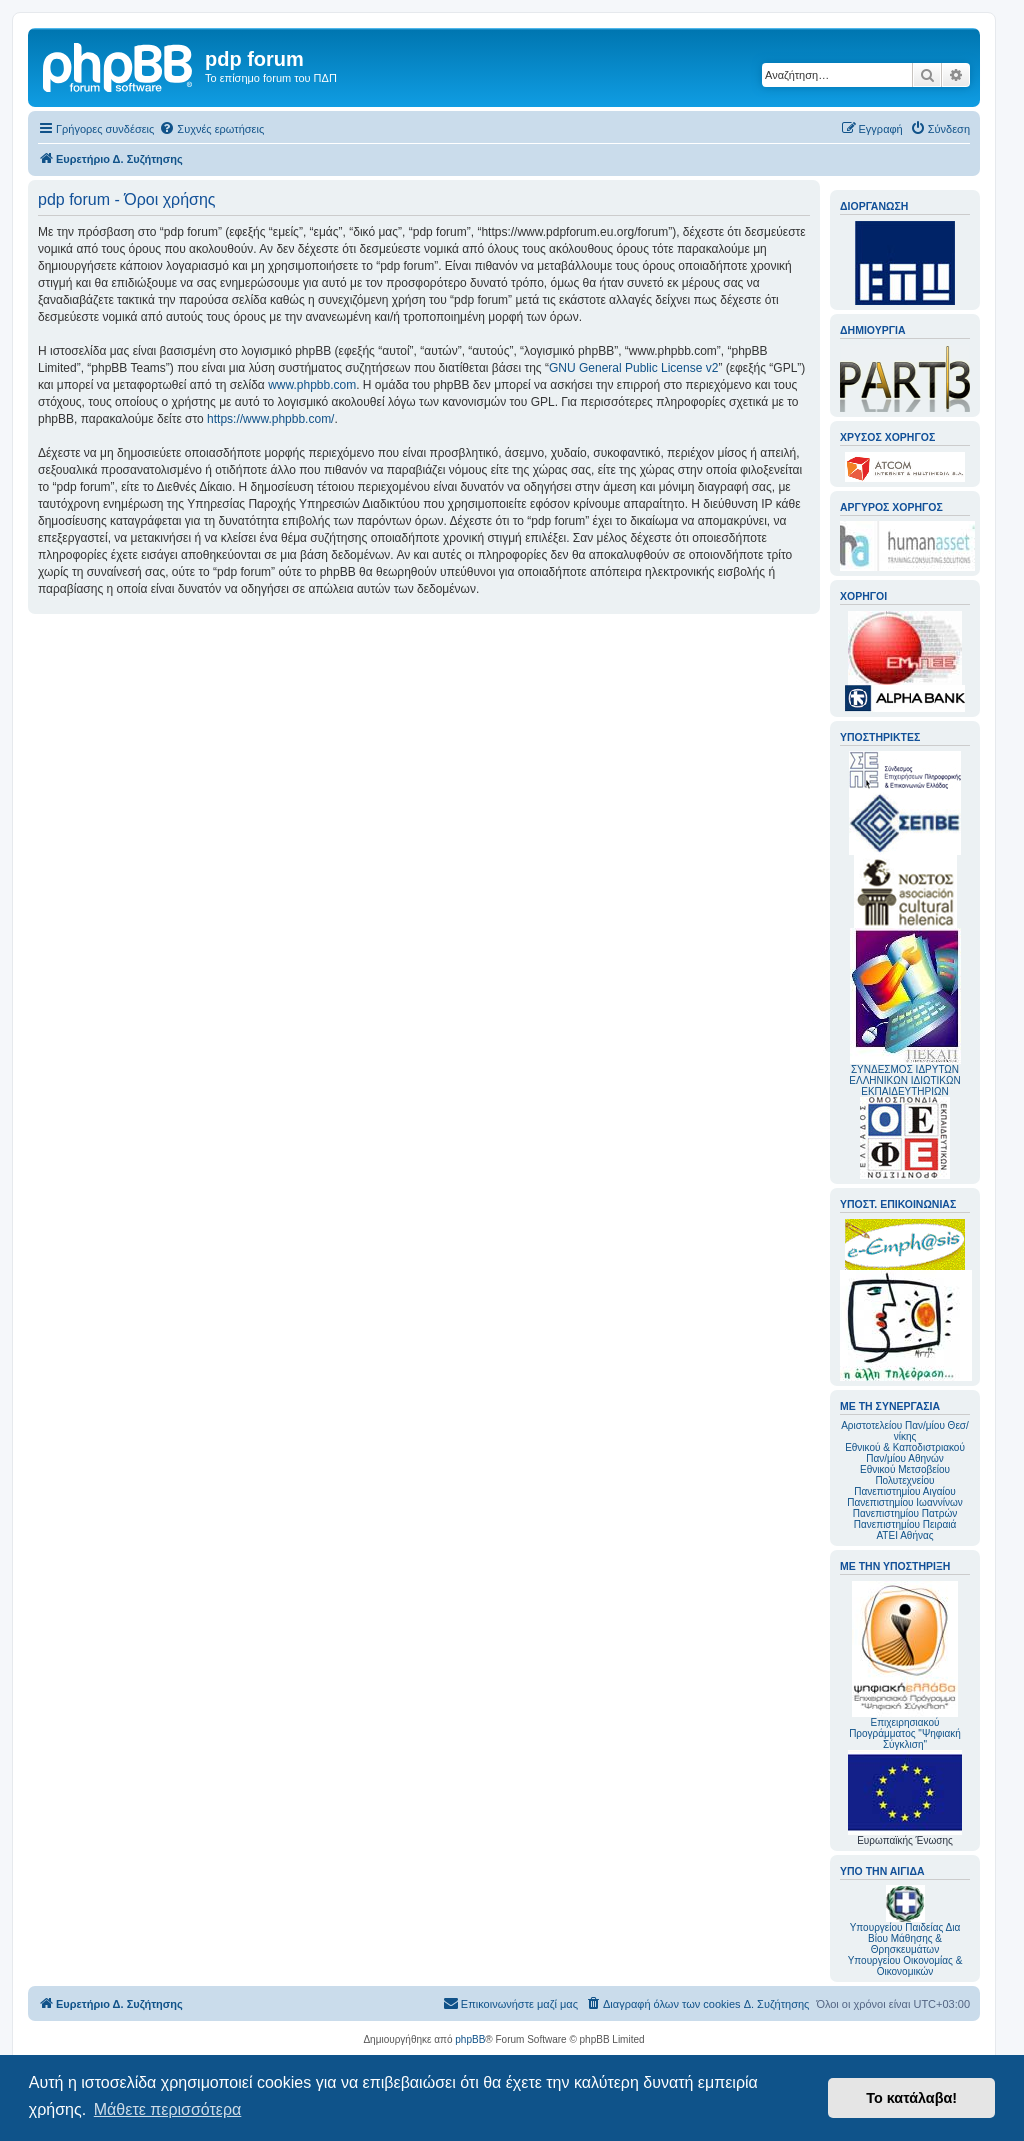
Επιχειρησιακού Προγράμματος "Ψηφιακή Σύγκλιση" (905, 1665)
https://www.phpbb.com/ (270, 419)
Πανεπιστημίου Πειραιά (905, 1524)
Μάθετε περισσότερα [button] (168, 2109)
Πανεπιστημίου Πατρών (905, 1513)
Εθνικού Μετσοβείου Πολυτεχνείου (905, 1475)
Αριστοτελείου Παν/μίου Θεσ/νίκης (905, 1431)
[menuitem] (211, 129)
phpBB (470, 2039)
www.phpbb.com (312, 385)
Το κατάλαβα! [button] (911, 2098)
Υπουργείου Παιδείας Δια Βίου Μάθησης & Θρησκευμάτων (905, 1938)
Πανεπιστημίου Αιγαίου (904, 1491)
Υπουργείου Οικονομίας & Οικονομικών (905, 1966)
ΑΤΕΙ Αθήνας (904, 1535)
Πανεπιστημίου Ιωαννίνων (904, 1502)
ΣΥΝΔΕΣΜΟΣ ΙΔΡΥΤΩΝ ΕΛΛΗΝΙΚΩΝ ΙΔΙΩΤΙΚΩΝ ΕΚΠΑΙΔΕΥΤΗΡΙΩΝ (904, 1080)
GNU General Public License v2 (633, 368)
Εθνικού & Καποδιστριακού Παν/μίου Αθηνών (905, 1453)
